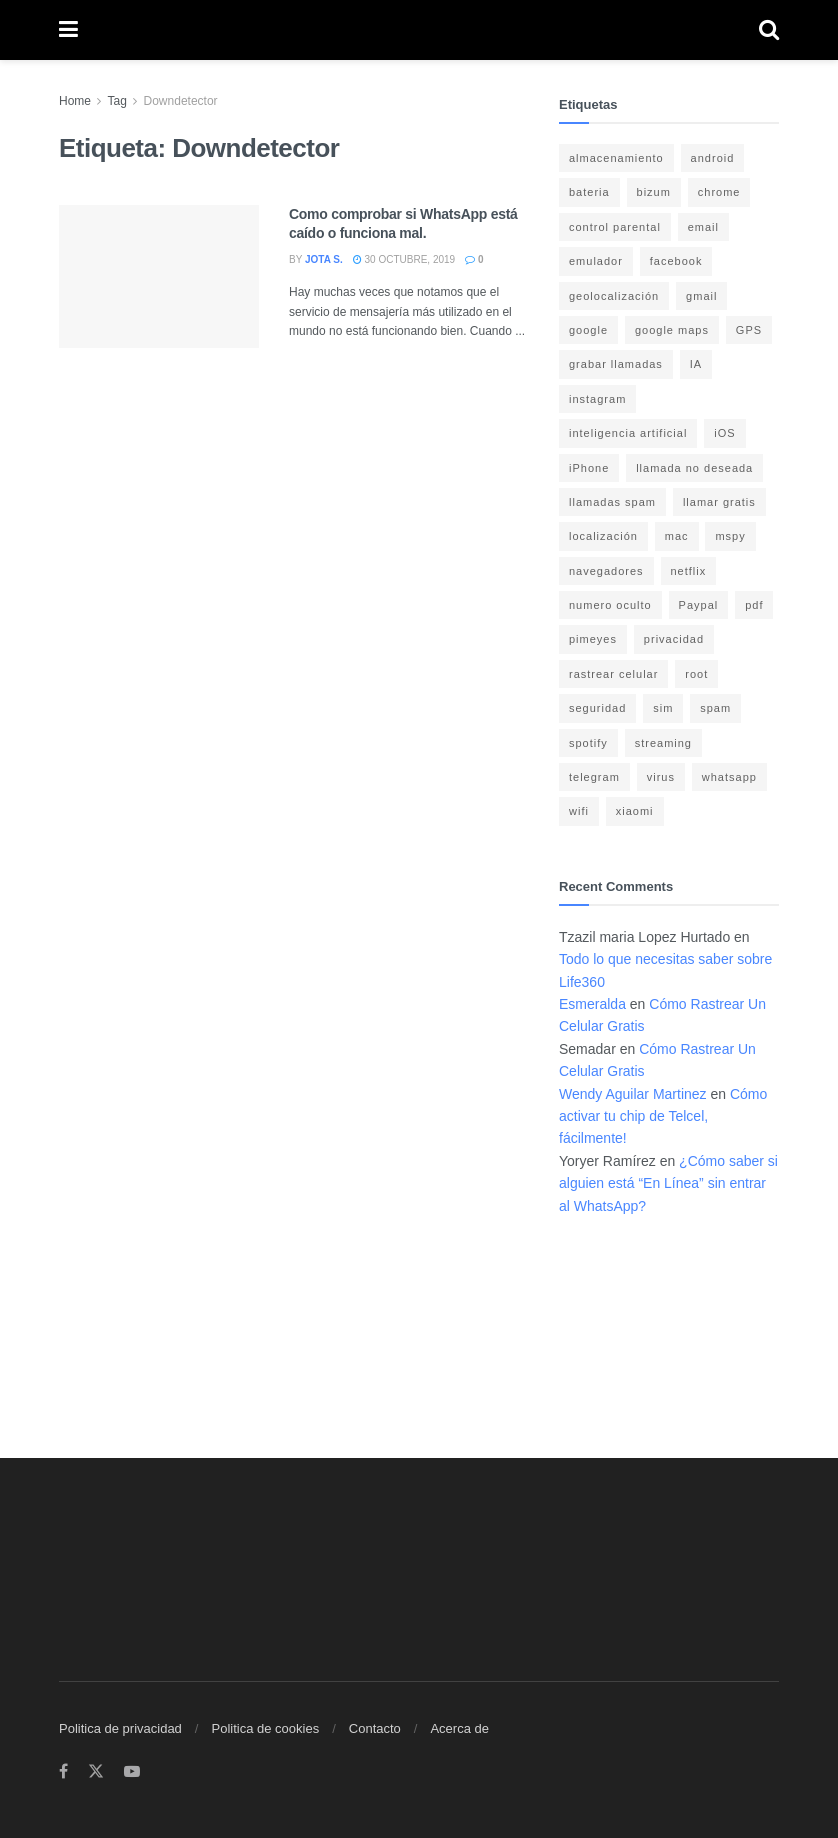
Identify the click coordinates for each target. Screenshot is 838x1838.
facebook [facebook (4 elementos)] (676, 261)
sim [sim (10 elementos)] (663, 708)
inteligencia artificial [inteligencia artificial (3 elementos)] (628, 433)
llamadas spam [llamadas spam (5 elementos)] (612, 502)
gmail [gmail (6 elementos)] (701, 296)
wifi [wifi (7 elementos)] (579, 811)
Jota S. (324, 259)
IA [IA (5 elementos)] (696, 364)
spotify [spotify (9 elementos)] (588, 743)
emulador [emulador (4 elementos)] (596, 261)
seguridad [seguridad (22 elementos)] (597, 708)
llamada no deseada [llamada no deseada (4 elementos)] (694, 468)
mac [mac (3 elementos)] (677, 536)
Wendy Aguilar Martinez (633, 1094)
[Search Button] (769, 30)
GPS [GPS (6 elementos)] (749, 330)
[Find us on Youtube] (132, 1772)
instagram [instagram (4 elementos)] (597, 399)
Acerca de (459, 1728)
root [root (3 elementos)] (696, 674)
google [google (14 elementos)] (588, 330)
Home (75, 101)
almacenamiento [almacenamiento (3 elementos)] (616, 158)
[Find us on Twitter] (96, 1772)
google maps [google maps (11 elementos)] (672, 330)
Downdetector (181, 101)
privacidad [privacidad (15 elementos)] (674, 639)
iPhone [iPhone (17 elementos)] (589, 468)
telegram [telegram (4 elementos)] (594, 777)
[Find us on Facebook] (63, 1772)
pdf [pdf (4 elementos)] (754, 605)
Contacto (375, 1728)
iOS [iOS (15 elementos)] (724, 433)
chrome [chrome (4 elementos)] (719, 192)
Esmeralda (592, 1004)
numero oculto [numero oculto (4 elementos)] (610, 605)
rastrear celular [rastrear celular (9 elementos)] (613, 674)
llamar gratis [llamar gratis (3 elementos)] (719, 502)
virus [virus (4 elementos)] (661, 777)
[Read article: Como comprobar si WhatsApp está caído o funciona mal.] (159, 276)
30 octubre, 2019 (404, 259)
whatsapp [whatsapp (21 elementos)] (729, 777)
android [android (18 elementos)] (713, 158)
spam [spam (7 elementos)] (715, 708)
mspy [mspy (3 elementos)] (730, 536)
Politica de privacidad (120, 1728)
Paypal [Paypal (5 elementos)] (699, 605)
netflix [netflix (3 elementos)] (689, 571)
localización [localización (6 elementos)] (603, 536)
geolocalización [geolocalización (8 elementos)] (614, 296)
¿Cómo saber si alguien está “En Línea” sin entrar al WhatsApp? (668, 1183)
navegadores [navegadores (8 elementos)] (606, 571)
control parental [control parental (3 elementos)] (615, 227)
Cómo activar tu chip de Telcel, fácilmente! (663, 1116)
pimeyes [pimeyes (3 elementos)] (593, 639)
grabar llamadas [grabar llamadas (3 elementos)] (616, 364)
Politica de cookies (265, 1728)
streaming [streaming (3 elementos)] (663, 743)
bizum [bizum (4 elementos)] (654, 192)
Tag (116, 101)
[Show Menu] (68, 30)
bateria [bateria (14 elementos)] (589, 192)
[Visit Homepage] (418, 30)
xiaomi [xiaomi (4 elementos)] (635, 811)
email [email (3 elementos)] (703, 227)
